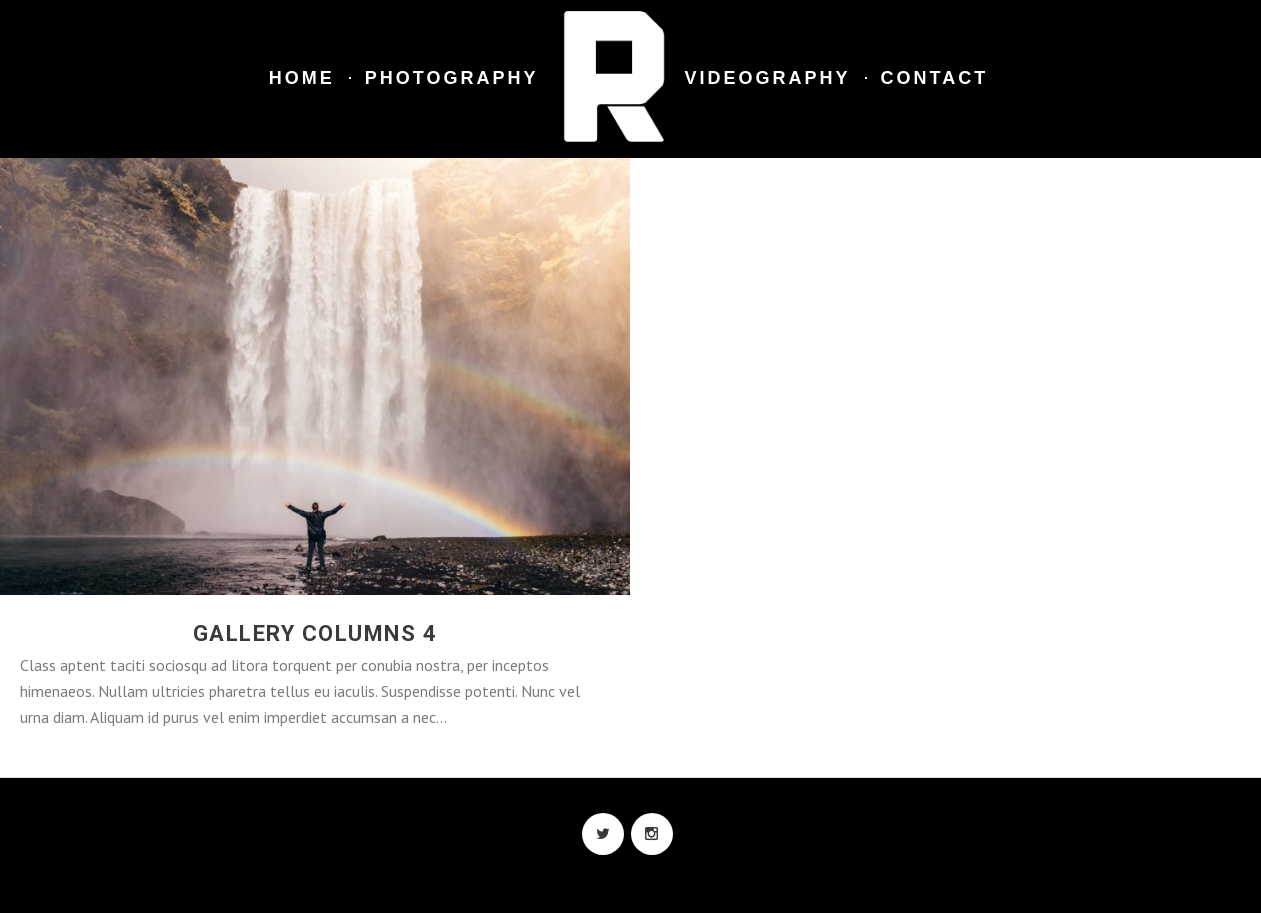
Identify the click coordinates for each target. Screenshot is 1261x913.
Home (302, 78)
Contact (935, 78)
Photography (452, 78)
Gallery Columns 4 (315, 633)
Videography (768, 78)
